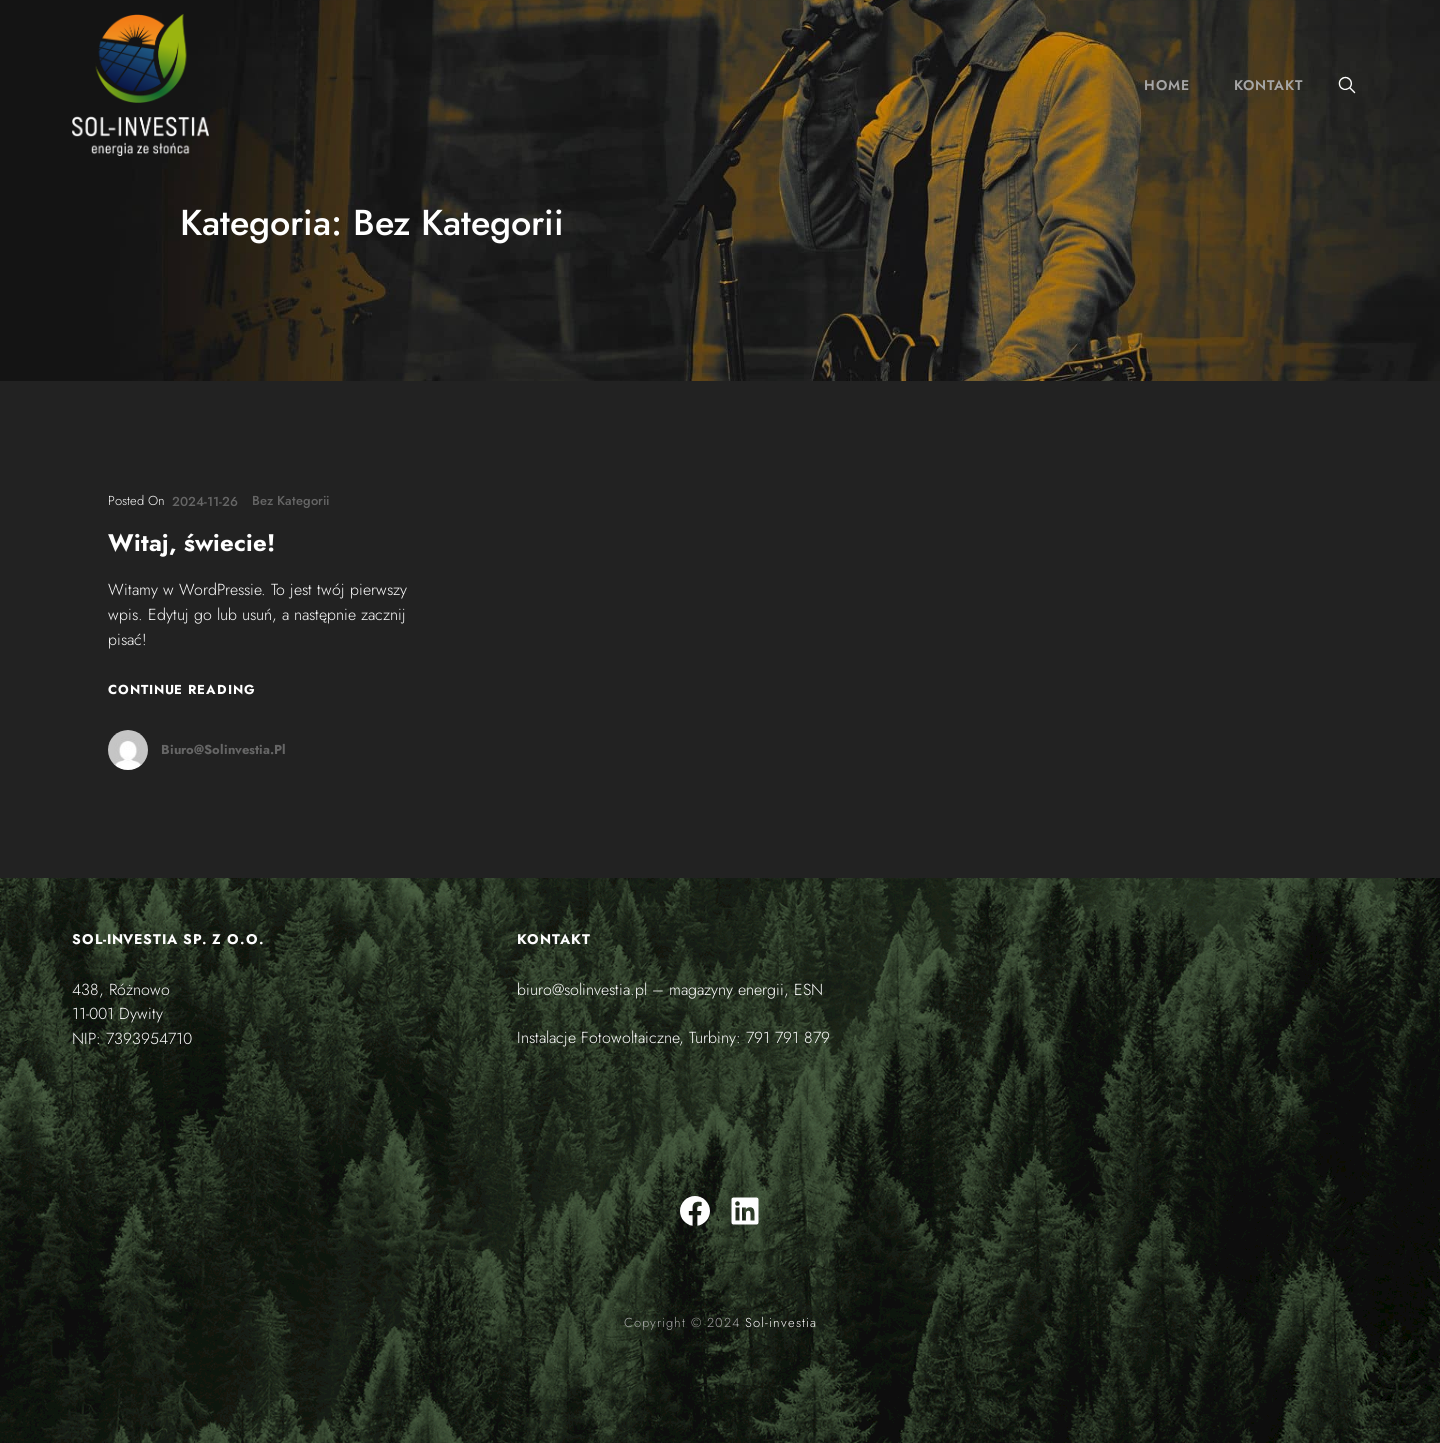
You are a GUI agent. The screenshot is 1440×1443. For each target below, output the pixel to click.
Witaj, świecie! (191, 543)
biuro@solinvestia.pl (223, 749)
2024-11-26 (205, 501)
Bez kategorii (290, 500)
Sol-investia (781, 1322)
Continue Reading (182, 689)
